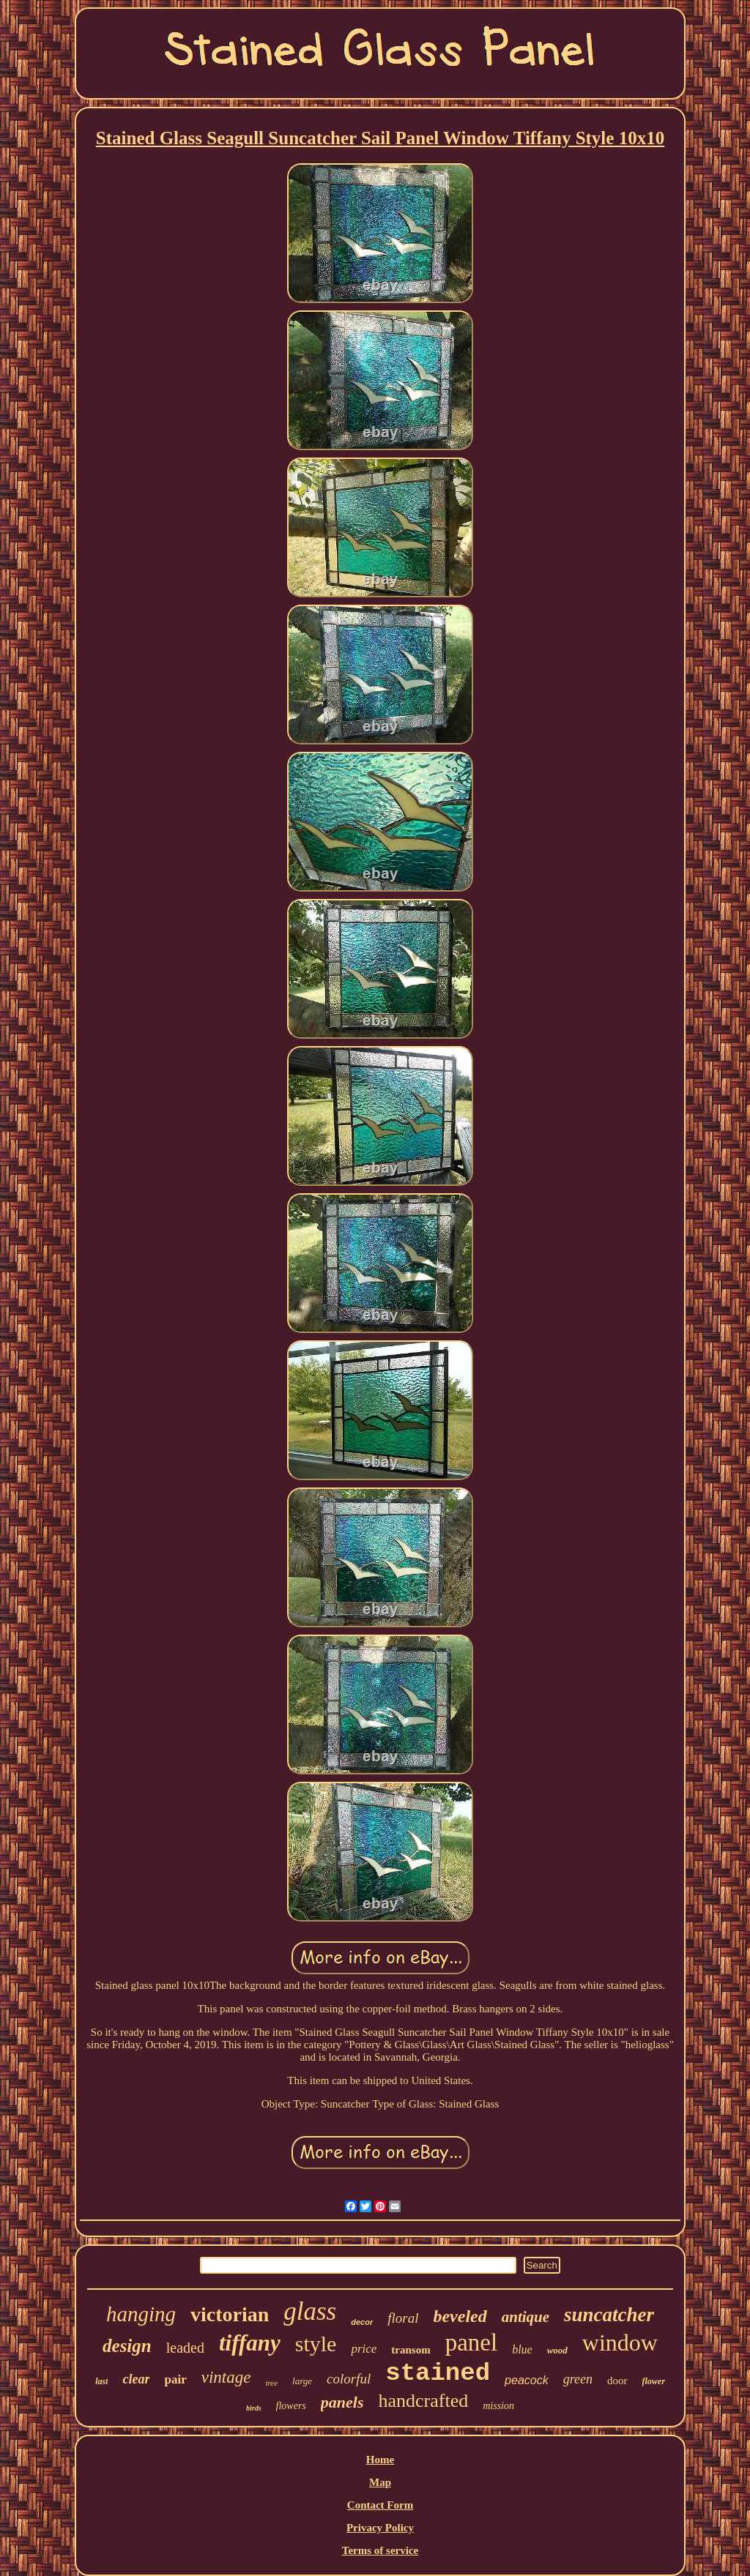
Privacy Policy (380, 2528)
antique (525, 2317)
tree (271, 2382)
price (363, 2349)
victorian (229, 2314)
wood (557, 2350)
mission (498, 2405)
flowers (291, 2405)
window (620, 2342)
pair (175, 2379)
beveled (459, 2316)
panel (471, 2342)
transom (410, 2350)
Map (380, 2482)
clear (135, 2379)
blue (522, 2349)
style (316, 2344)
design (127, 2346)
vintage (226, 2377)
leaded (185, 2348)
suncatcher (609, 2315)
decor (362, 2322)
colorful (349, 2378)
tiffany (250, 2343)
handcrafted (423, 2400)
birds (253, 2408)
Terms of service (380, 2550)
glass (309, 2311)
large (302, 2380)
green (578, 2379)
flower (653, 2381)
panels (342, 2402)
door (617, 2380)
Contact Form (380, 2505)
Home (380, 2459)
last (101, 2381)
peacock (527, 2380)
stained (437, 2373)
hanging (141, 2314)
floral (402, 2318)
